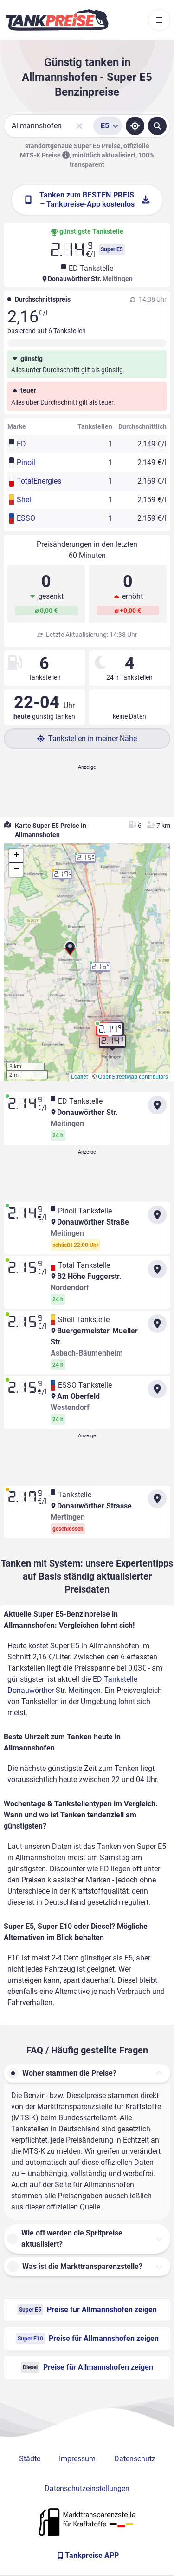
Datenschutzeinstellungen (87, 2488)
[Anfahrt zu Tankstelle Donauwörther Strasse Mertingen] (157, 1498)
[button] (70, 951)
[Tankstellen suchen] (157, 126)
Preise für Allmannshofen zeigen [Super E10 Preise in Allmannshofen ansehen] (87, 2338)
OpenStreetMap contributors (133, 1077)
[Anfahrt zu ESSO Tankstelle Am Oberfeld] (157, 1389)
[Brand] (57, 20)
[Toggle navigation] (159, 20)
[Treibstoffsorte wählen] (107, 126)
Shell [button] (25, 499)
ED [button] (21, 443)
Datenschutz (134, 2458)
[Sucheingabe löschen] (79, 126)
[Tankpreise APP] (87, 2556)
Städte (29, 2458)
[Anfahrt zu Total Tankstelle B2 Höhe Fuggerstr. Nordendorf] (157, 1269)
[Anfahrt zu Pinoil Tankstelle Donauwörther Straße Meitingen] (157, 1215)
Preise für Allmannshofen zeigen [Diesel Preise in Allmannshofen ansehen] (87, 2367)
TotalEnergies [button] (37, 481)
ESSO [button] (26, 518)
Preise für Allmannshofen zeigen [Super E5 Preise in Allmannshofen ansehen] (87, 2309)
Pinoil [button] (26, 462)
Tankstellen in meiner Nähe (87, 738)
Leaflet (79, 1077)
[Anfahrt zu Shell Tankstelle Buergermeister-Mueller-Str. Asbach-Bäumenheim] (157, 1323)
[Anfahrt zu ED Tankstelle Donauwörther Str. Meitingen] (157, 1105)
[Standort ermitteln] (135, 126)
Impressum (77, 2458)
